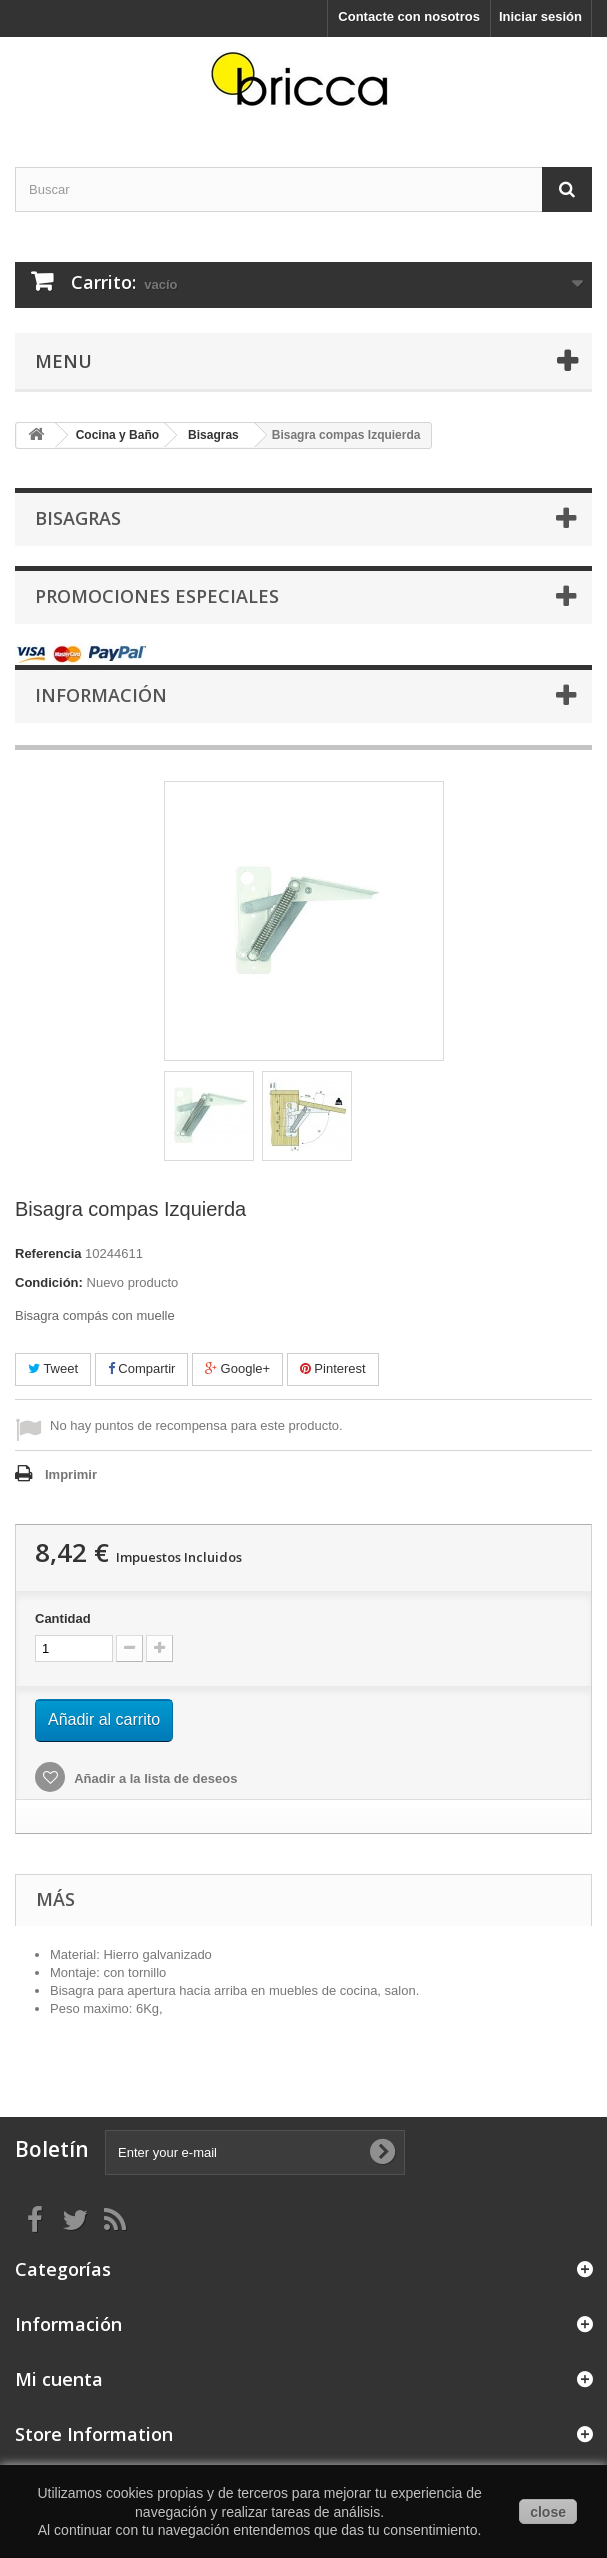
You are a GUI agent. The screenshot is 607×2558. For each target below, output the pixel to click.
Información (101, 695)
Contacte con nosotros (409, 16)
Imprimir (71, 1474)
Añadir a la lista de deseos (154, 1778)
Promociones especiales (157, 596)
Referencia (48, 1253)
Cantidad (63, 1618)
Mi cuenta (59, 2379)
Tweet (53, 1368)
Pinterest (333, 1368)
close (548, 2512)
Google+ (237, 1368)
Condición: (49, 1282)
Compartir (142, 1368)
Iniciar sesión (540, 16)
